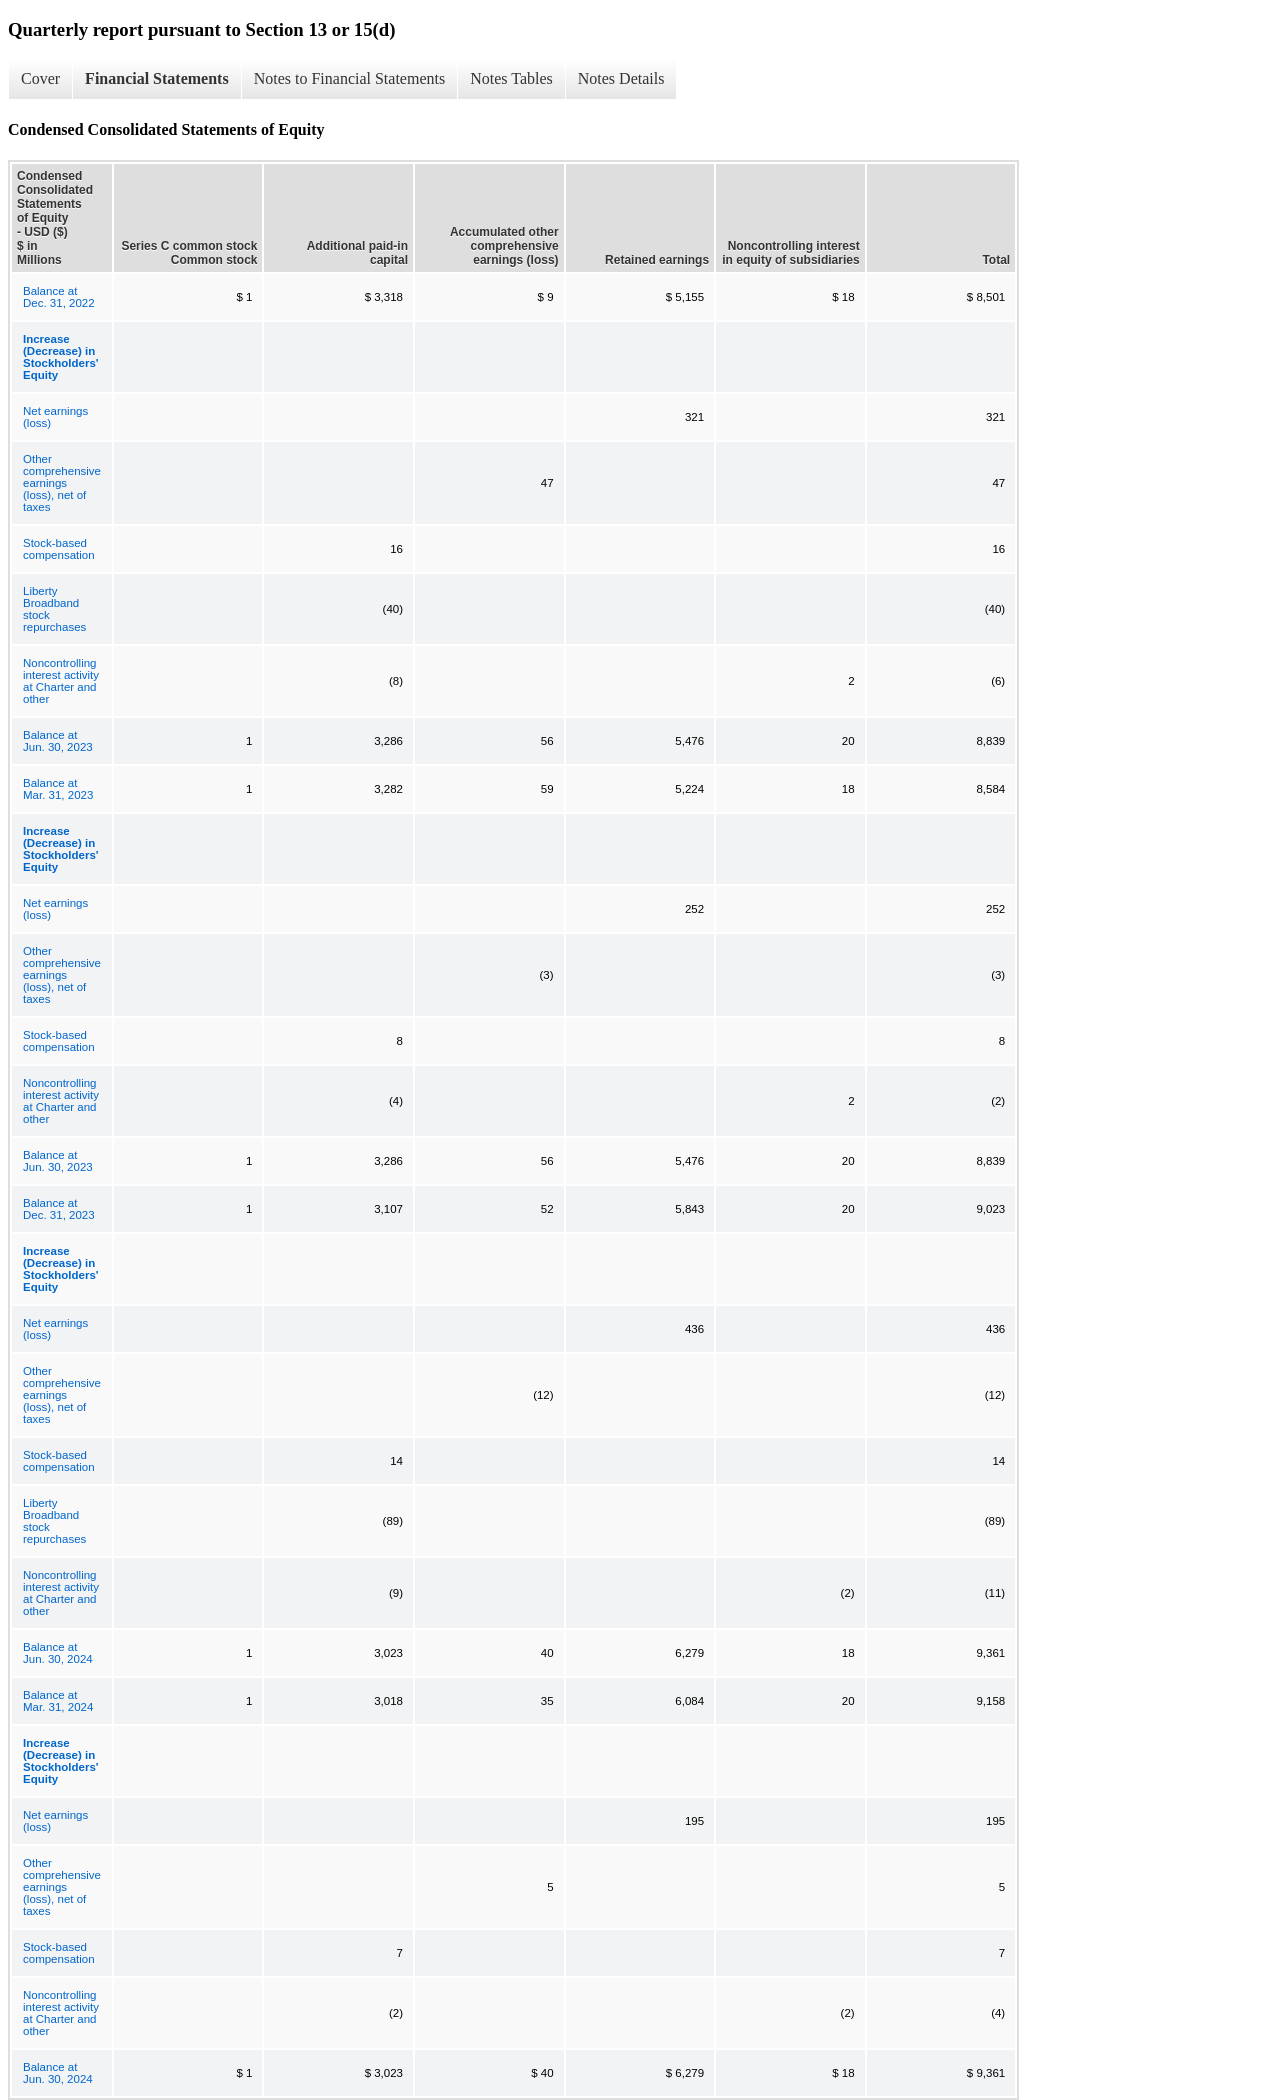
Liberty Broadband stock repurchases (54, 609)
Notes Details (621, 78)
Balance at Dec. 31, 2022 (59, 297)
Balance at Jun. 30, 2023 (58, 741)
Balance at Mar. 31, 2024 (58, 1701)
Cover (40, 78)
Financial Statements (157, 78)
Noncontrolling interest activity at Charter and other (61, 681)
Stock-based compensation (59, 549)
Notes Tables (511, 78)
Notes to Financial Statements (350, 78)
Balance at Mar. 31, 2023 (58, 789)
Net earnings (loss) (55, 417)
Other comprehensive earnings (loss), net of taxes (62, 483)
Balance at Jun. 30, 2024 (58, 1653)
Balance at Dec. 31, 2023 (59, 1209)
